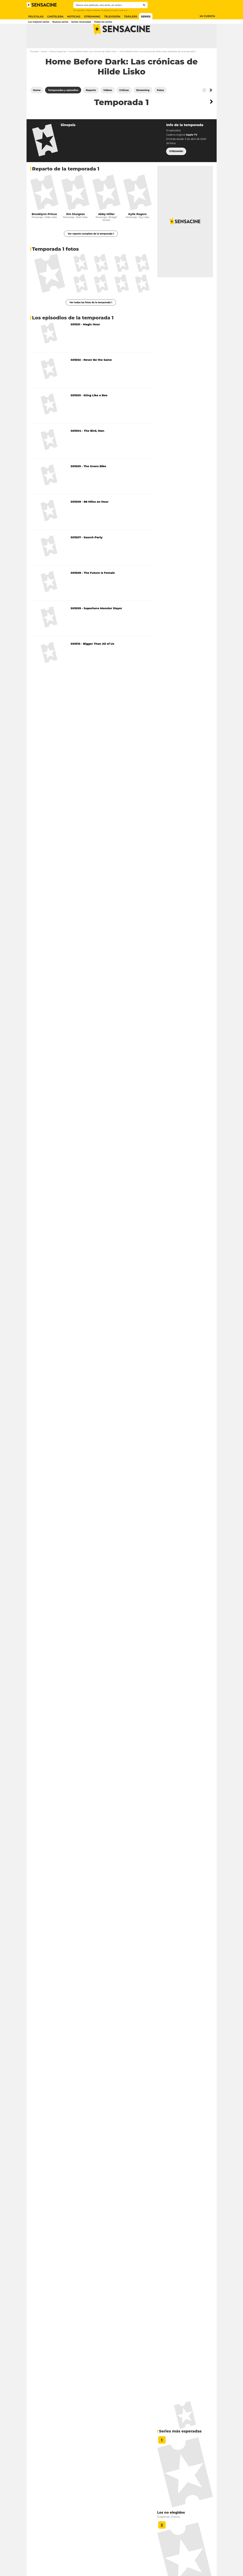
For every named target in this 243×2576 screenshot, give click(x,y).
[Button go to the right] (210, 104)
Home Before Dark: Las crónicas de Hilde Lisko (92, 66)
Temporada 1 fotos (55, 264)
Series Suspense (58, 66)
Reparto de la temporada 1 (66, 183)
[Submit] (144, 5)
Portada (34, 66)
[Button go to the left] (204, 104)
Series (44, 66)
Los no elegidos (171, 2527)
